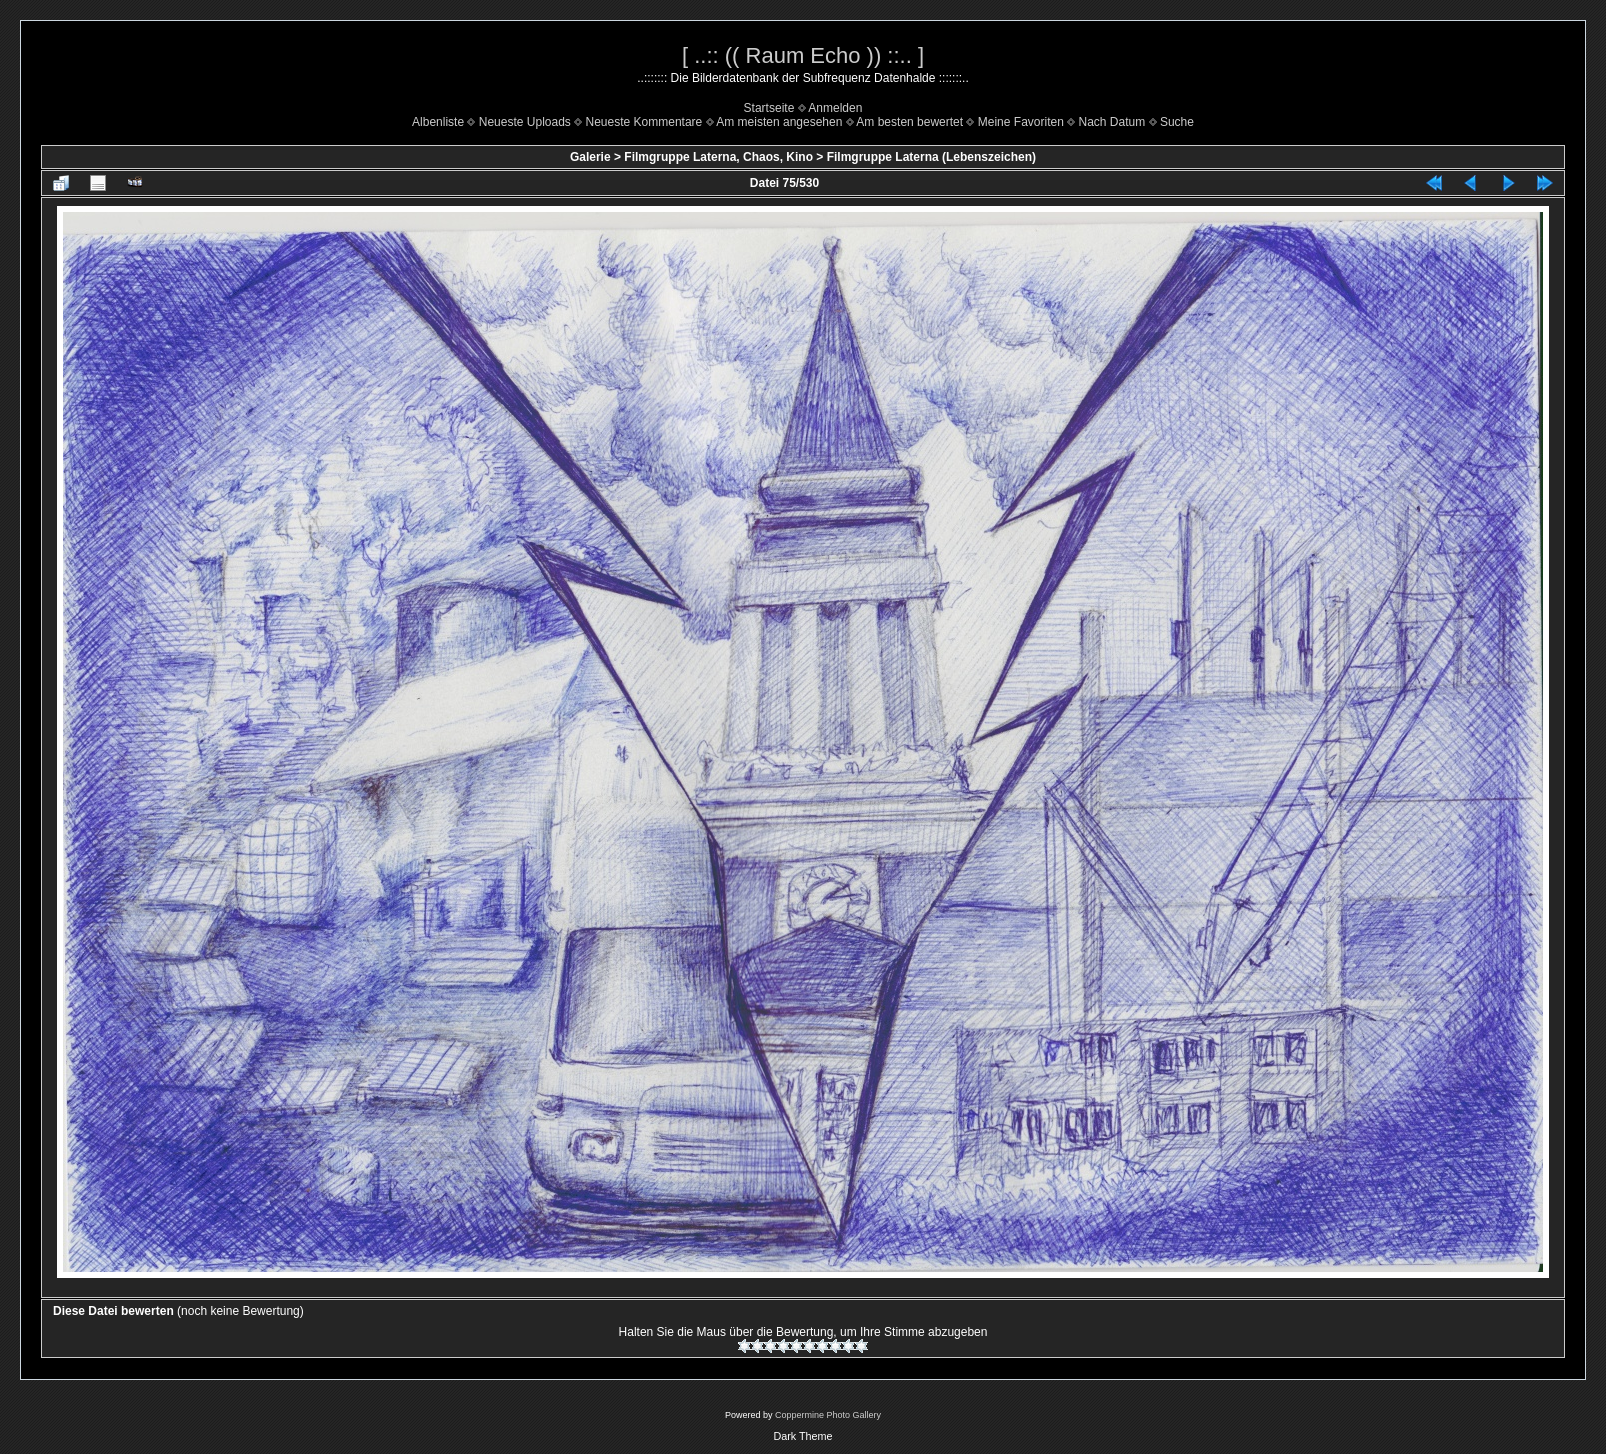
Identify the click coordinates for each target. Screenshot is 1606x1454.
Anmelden (835, 108)
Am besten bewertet (909, 122)
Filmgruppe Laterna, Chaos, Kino (718, 157)
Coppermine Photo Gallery (828, 1415)
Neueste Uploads (525, 122)
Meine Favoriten (1021, 122)
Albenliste (438, 122)
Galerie (590, 157)
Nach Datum (1112, 122)
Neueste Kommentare (644, 122)
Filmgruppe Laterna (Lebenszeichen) (931, 157)
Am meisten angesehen (779, 122)
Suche (1177, 122)
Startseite (769, 108)
